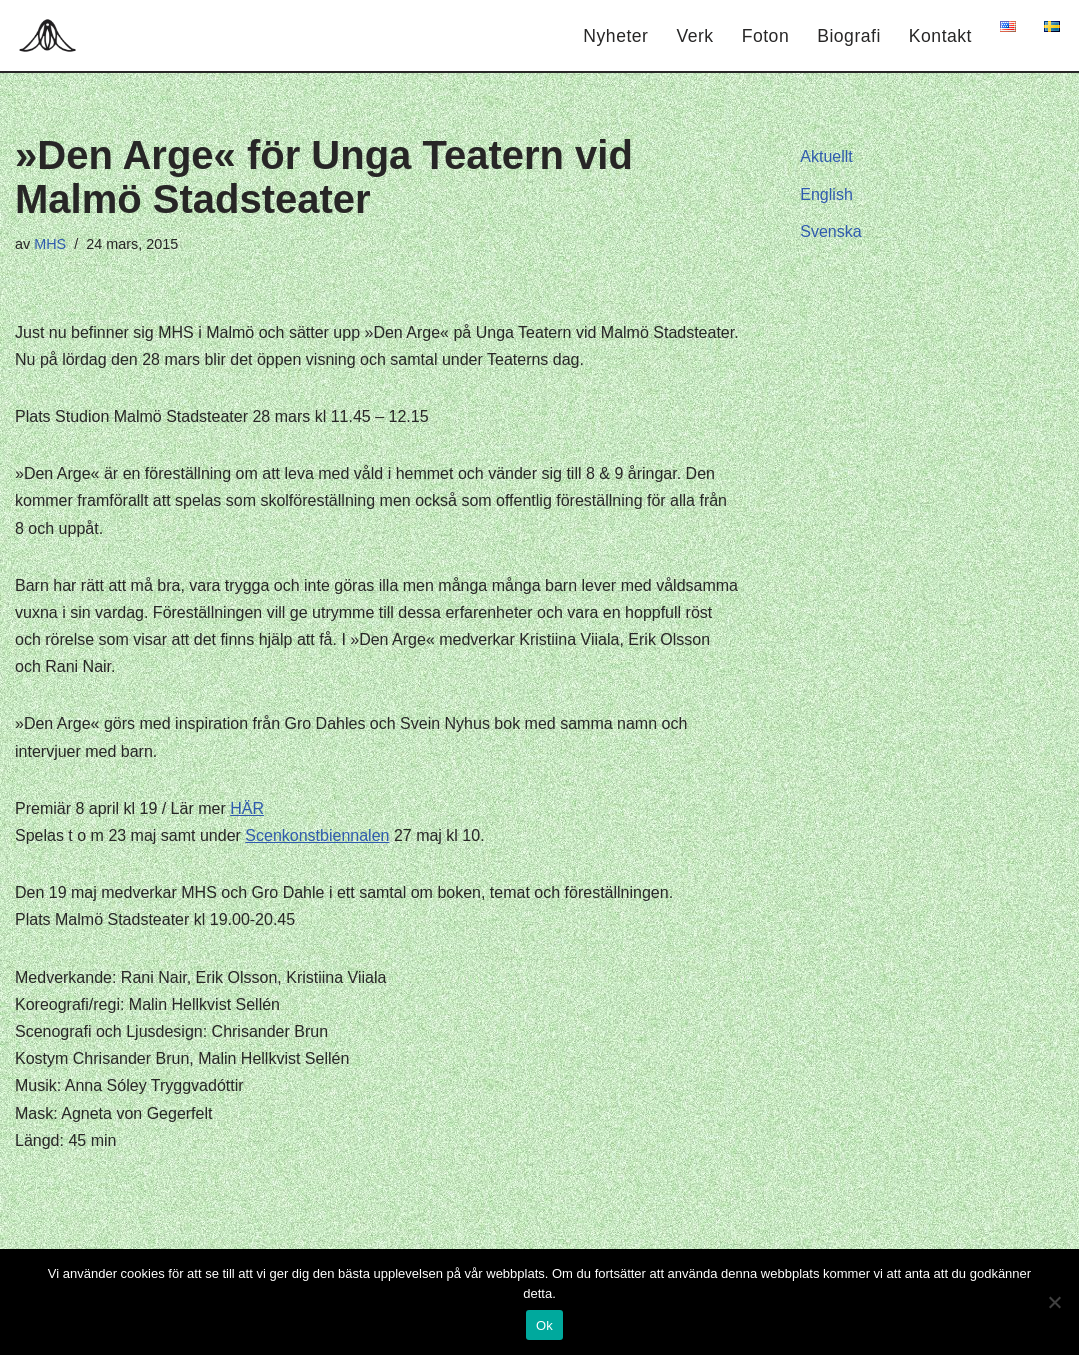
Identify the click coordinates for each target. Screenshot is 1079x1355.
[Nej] (1054, 1302)
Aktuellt (826, 156)
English (826, 194)
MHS (50, 244)
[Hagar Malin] (52, 35)
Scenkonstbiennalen (317, 835)
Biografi (849, 36)
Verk (694, 36)
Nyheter (615, 36)
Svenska (830, 231)
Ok (544, 1325)
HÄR (247, 808)
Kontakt (940, 36)
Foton (766, 36)
